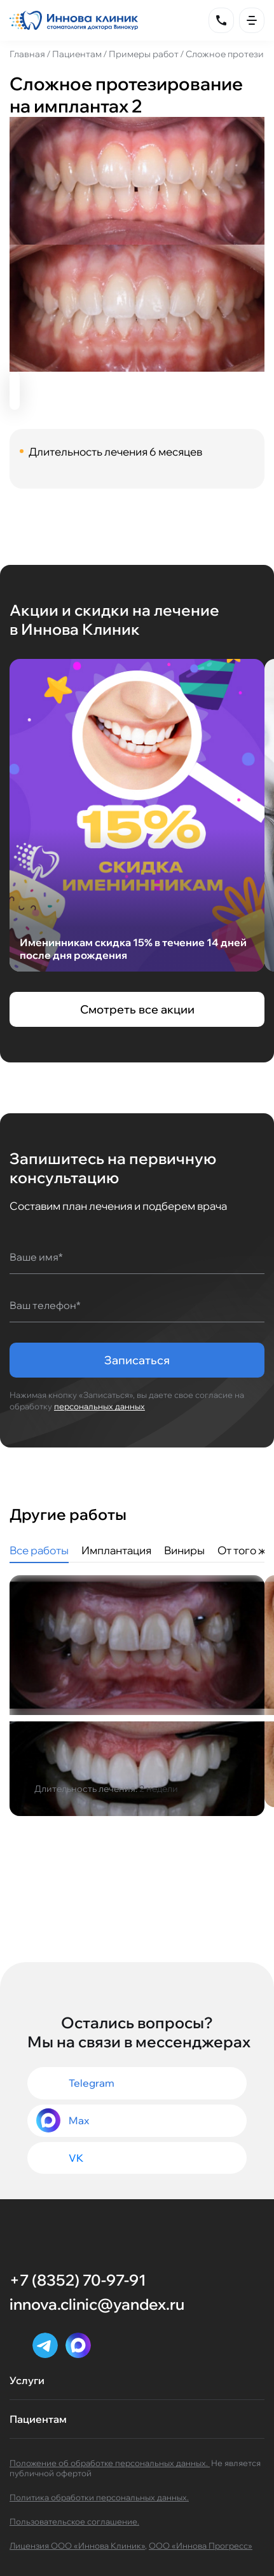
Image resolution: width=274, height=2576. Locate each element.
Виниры (184, 1550)
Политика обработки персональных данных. (99, 2497)
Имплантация (116, 1550)
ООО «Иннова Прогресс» (200, 2545)
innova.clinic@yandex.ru (97, 2304)
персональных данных (99, 1406)
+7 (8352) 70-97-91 (78, 2279)
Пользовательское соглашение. (74, 2521)
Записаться (137, 1360)
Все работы (39, 1550)
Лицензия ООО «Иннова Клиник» (77, 2545)
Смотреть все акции (137, 1009)
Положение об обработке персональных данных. (110, 2463)
